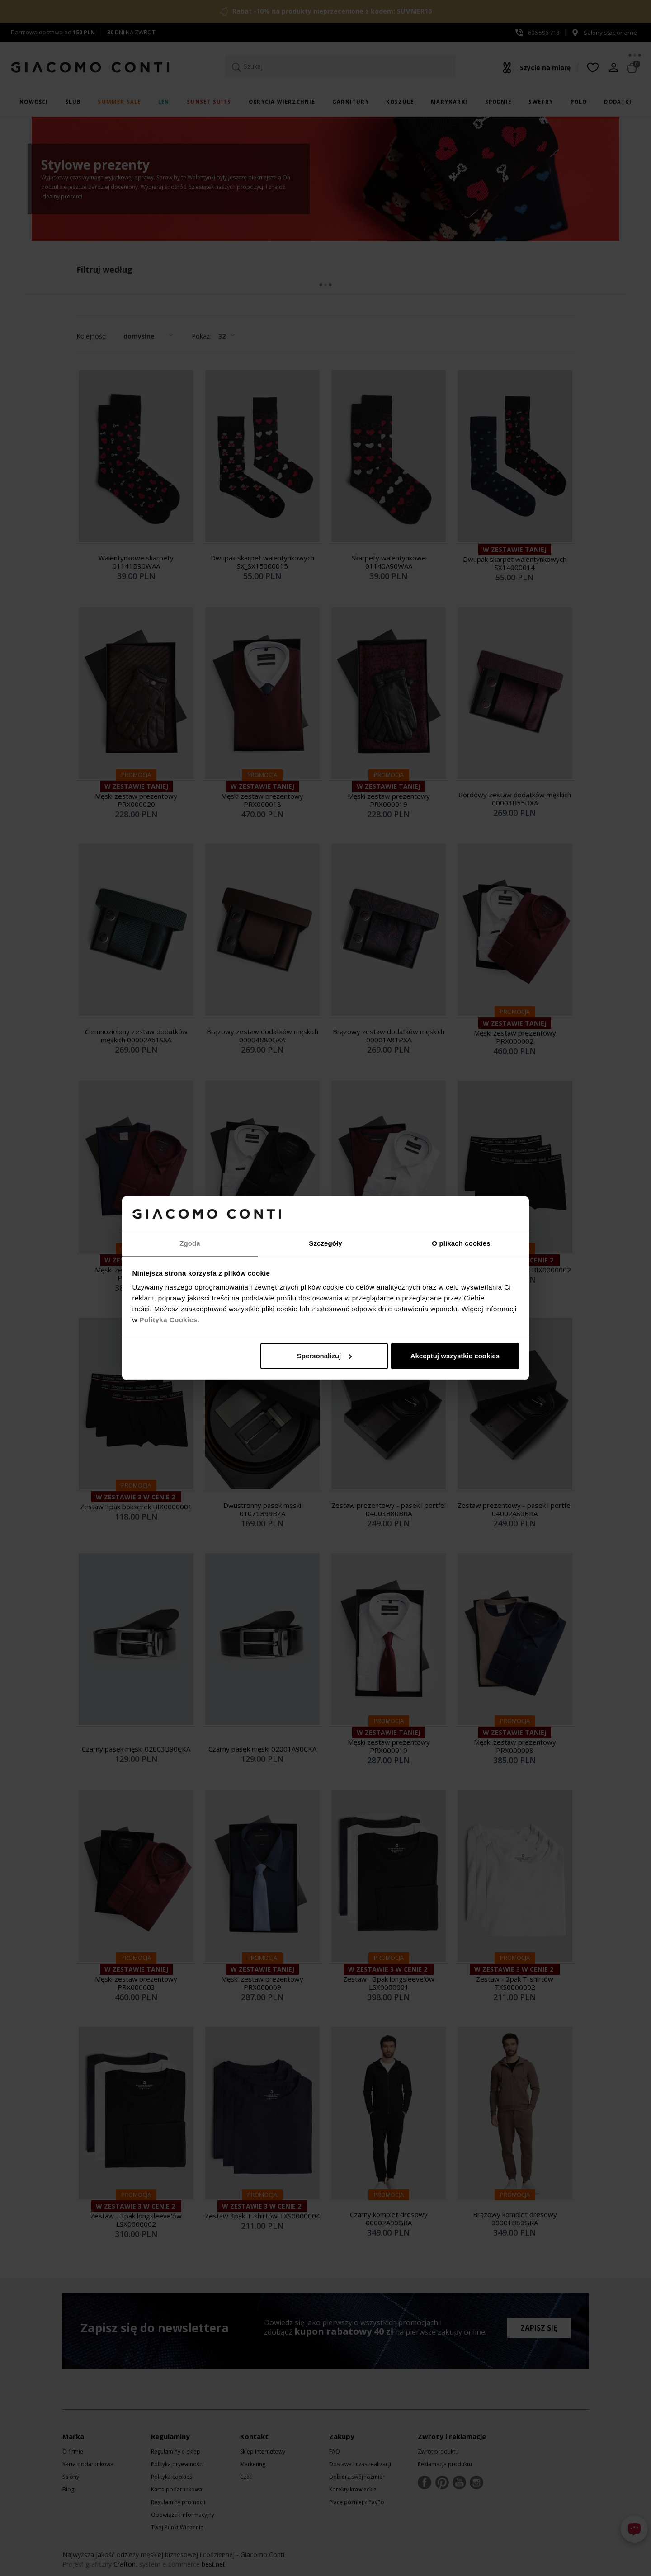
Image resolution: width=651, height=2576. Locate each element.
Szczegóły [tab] (325, 1243)
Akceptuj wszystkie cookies (455, 1356)
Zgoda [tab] (189, 1243)
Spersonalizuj (324, 1356)
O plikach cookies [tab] (461, 1243)
